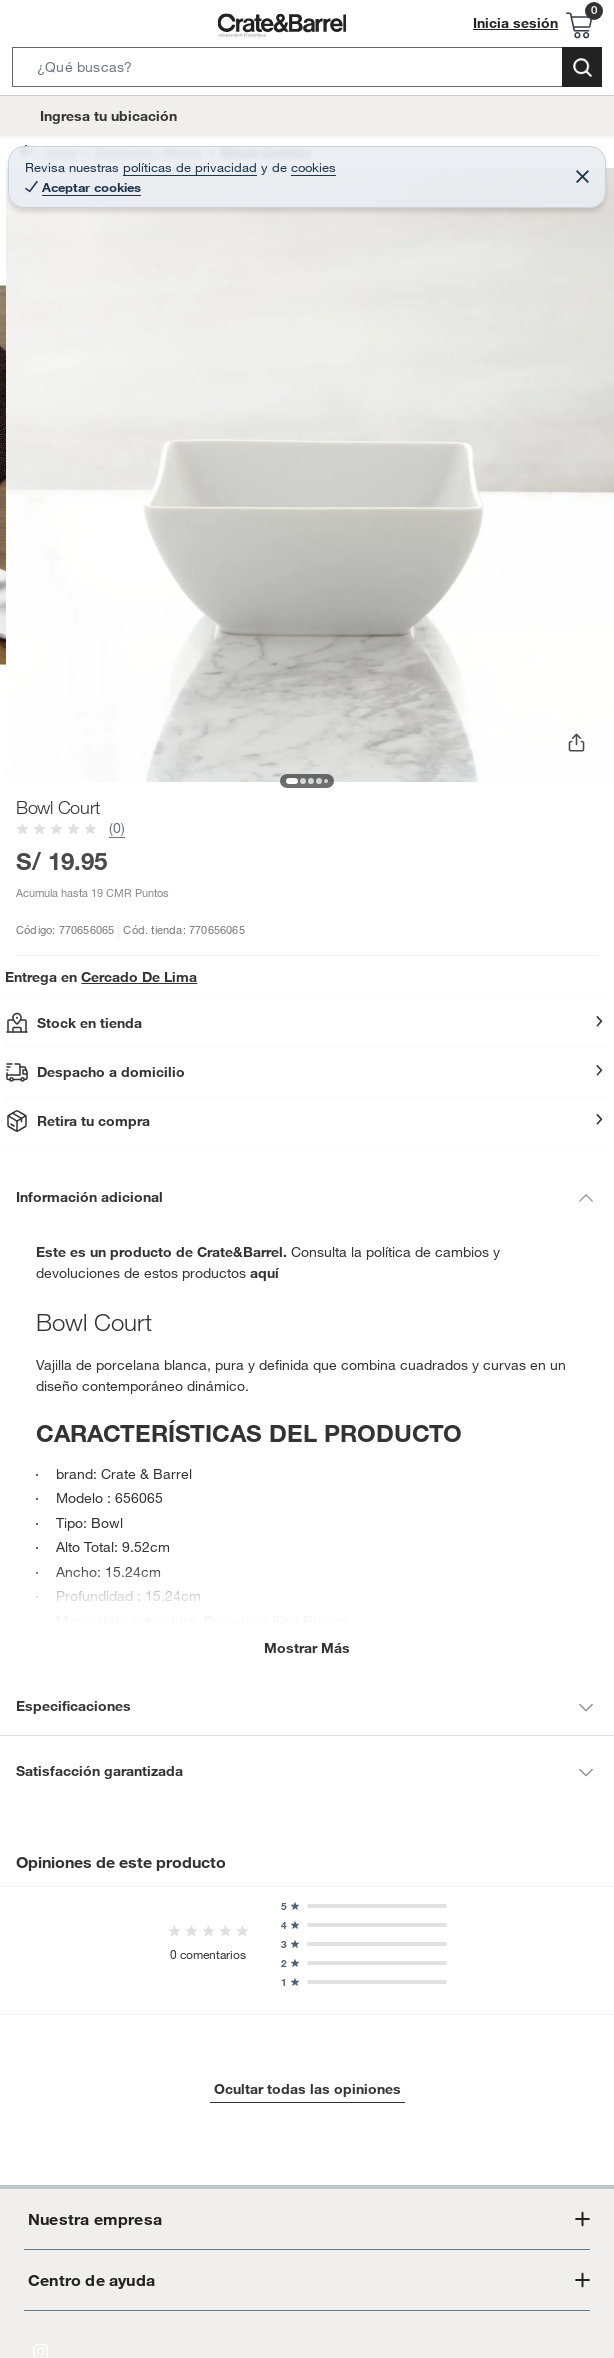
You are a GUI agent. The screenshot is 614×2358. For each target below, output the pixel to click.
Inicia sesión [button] (521, 23)
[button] (307, 71)
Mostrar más (307, 1645)
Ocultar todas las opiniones (307, 2086)
